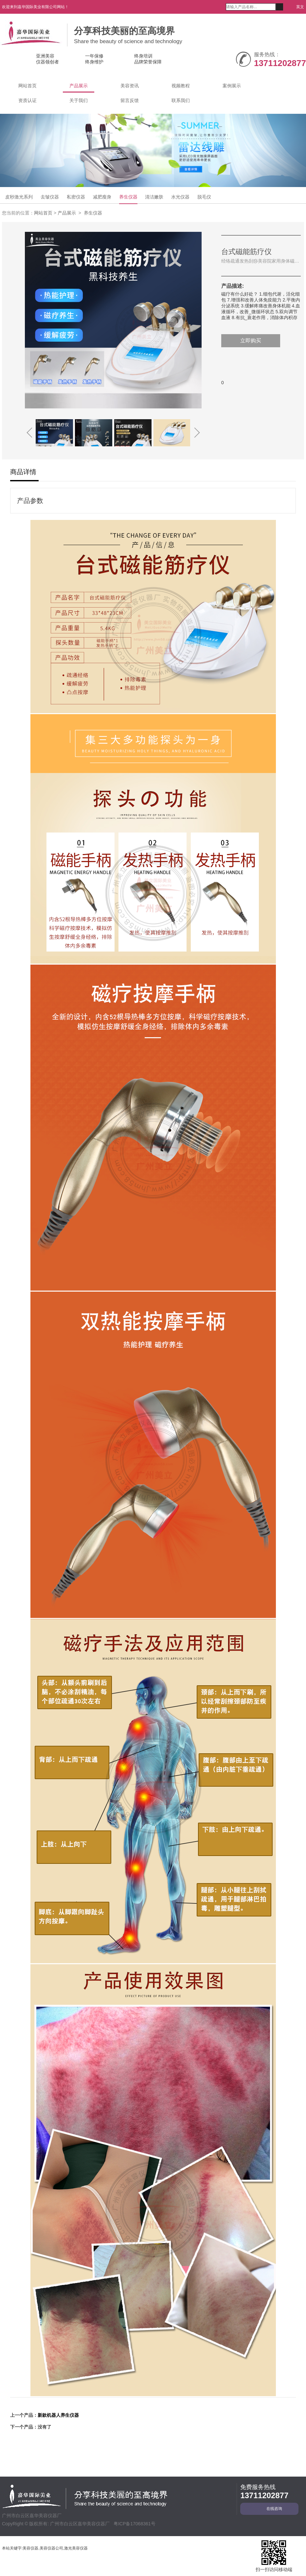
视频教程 (180, 85)
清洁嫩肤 (154, 196)
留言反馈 (129, 100)
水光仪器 (180, 196)
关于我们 (78, 100)
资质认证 (27, 100)
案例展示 (232, 85)
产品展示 (78, 85)
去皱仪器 (50, 196)
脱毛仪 (204, 196)
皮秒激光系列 (19, 196)
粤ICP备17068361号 (134, 2523)
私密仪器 (76, 196)
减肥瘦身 (102, 196)
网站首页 (27, 85)
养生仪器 (128, 196)
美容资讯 (129, 85)
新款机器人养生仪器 (58, 2415)
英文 (298, 7)
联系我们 (180, 100)
